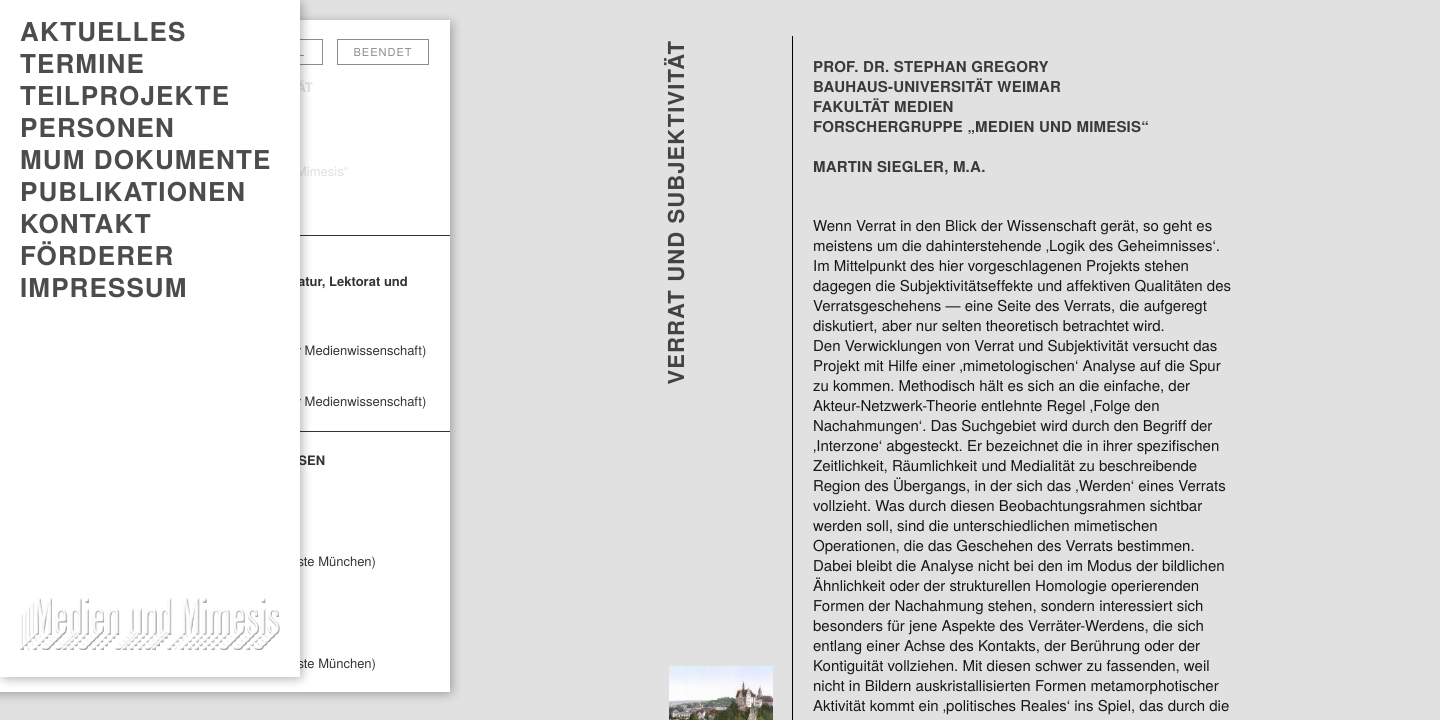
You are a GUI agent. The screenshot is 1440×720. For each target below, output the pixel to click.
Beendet (383, 52)
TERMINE (82, 63)
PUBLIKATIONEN (133, 191)
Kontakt (86, 223)
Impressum (104, 287)
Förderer (97, 255)
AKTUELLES (103, 31)
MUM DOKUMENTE (145, 159)
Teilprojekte (125, 95)
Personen (97, 127)
